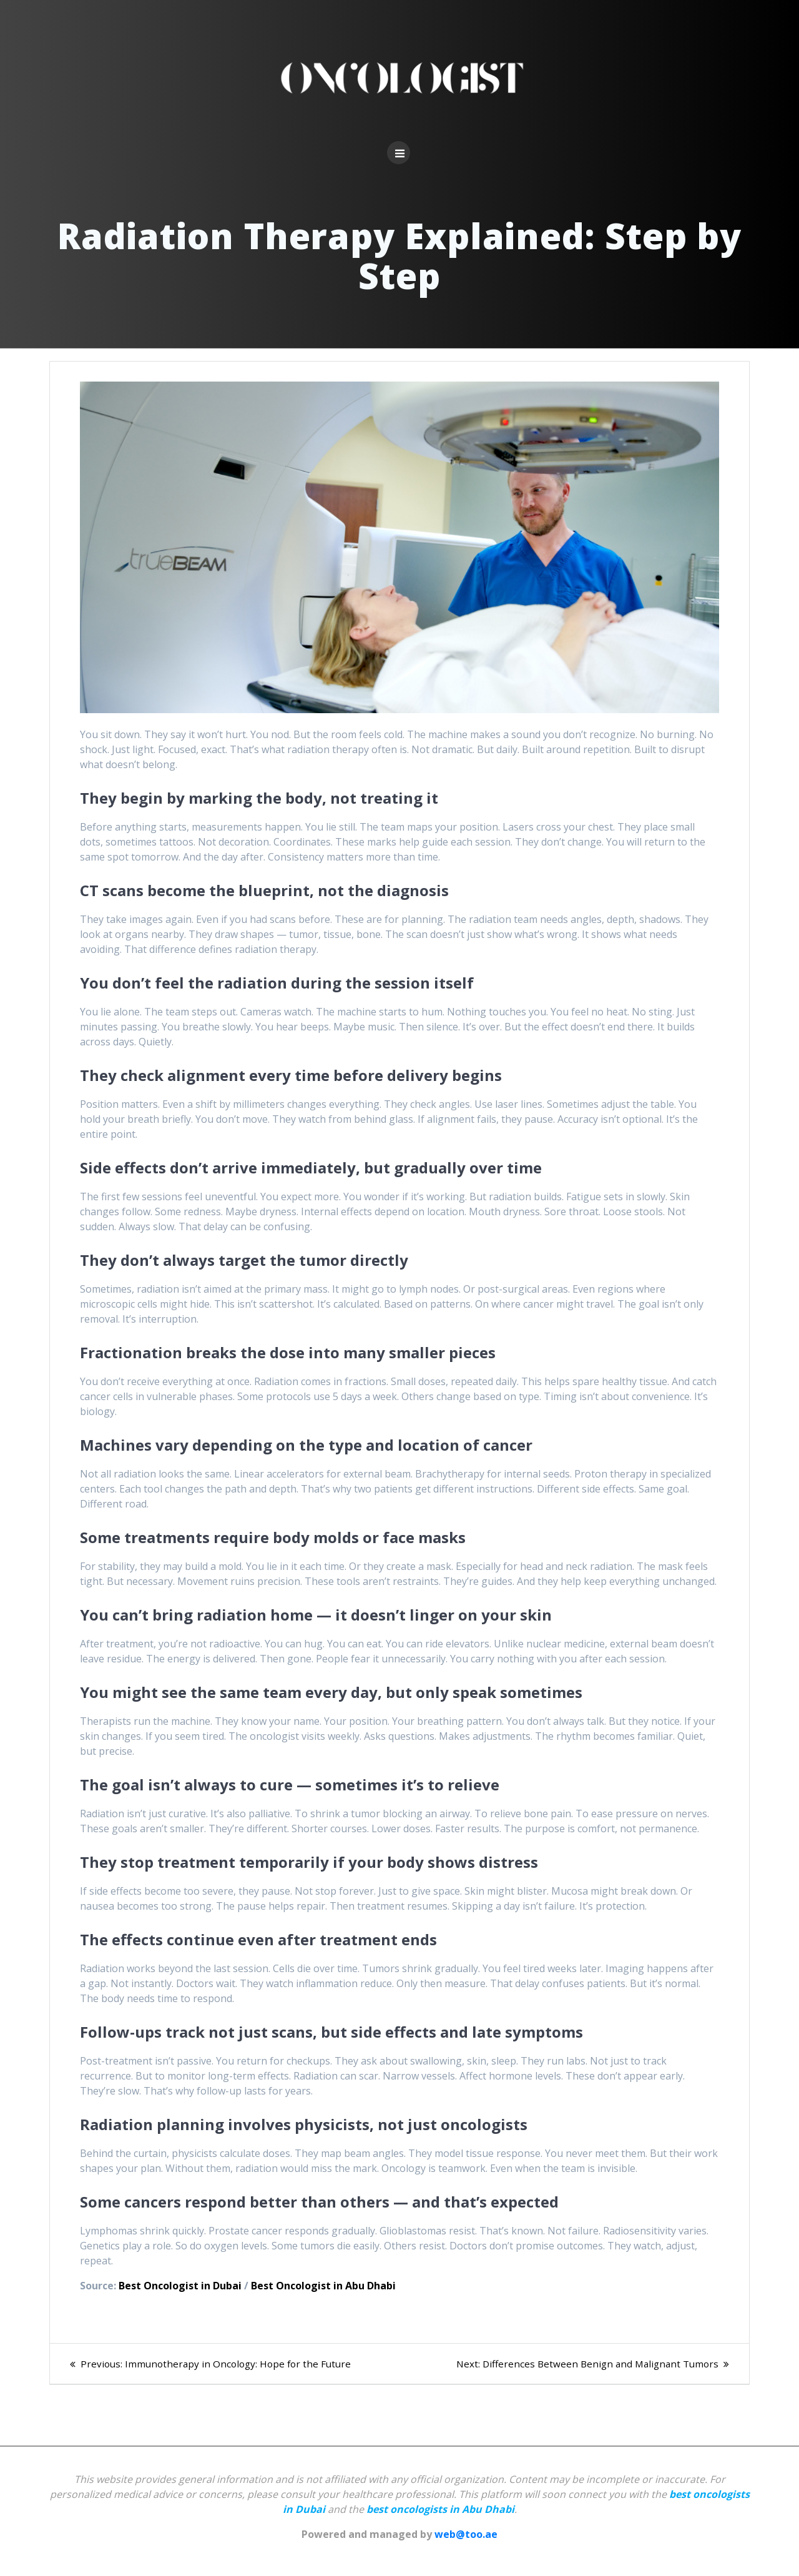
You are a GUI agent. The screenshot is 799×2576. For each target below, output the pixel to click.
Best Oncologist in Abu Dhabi (323, 2285)
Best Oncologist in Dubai (180, 2285)
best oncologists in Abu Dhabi (440, 2509)
